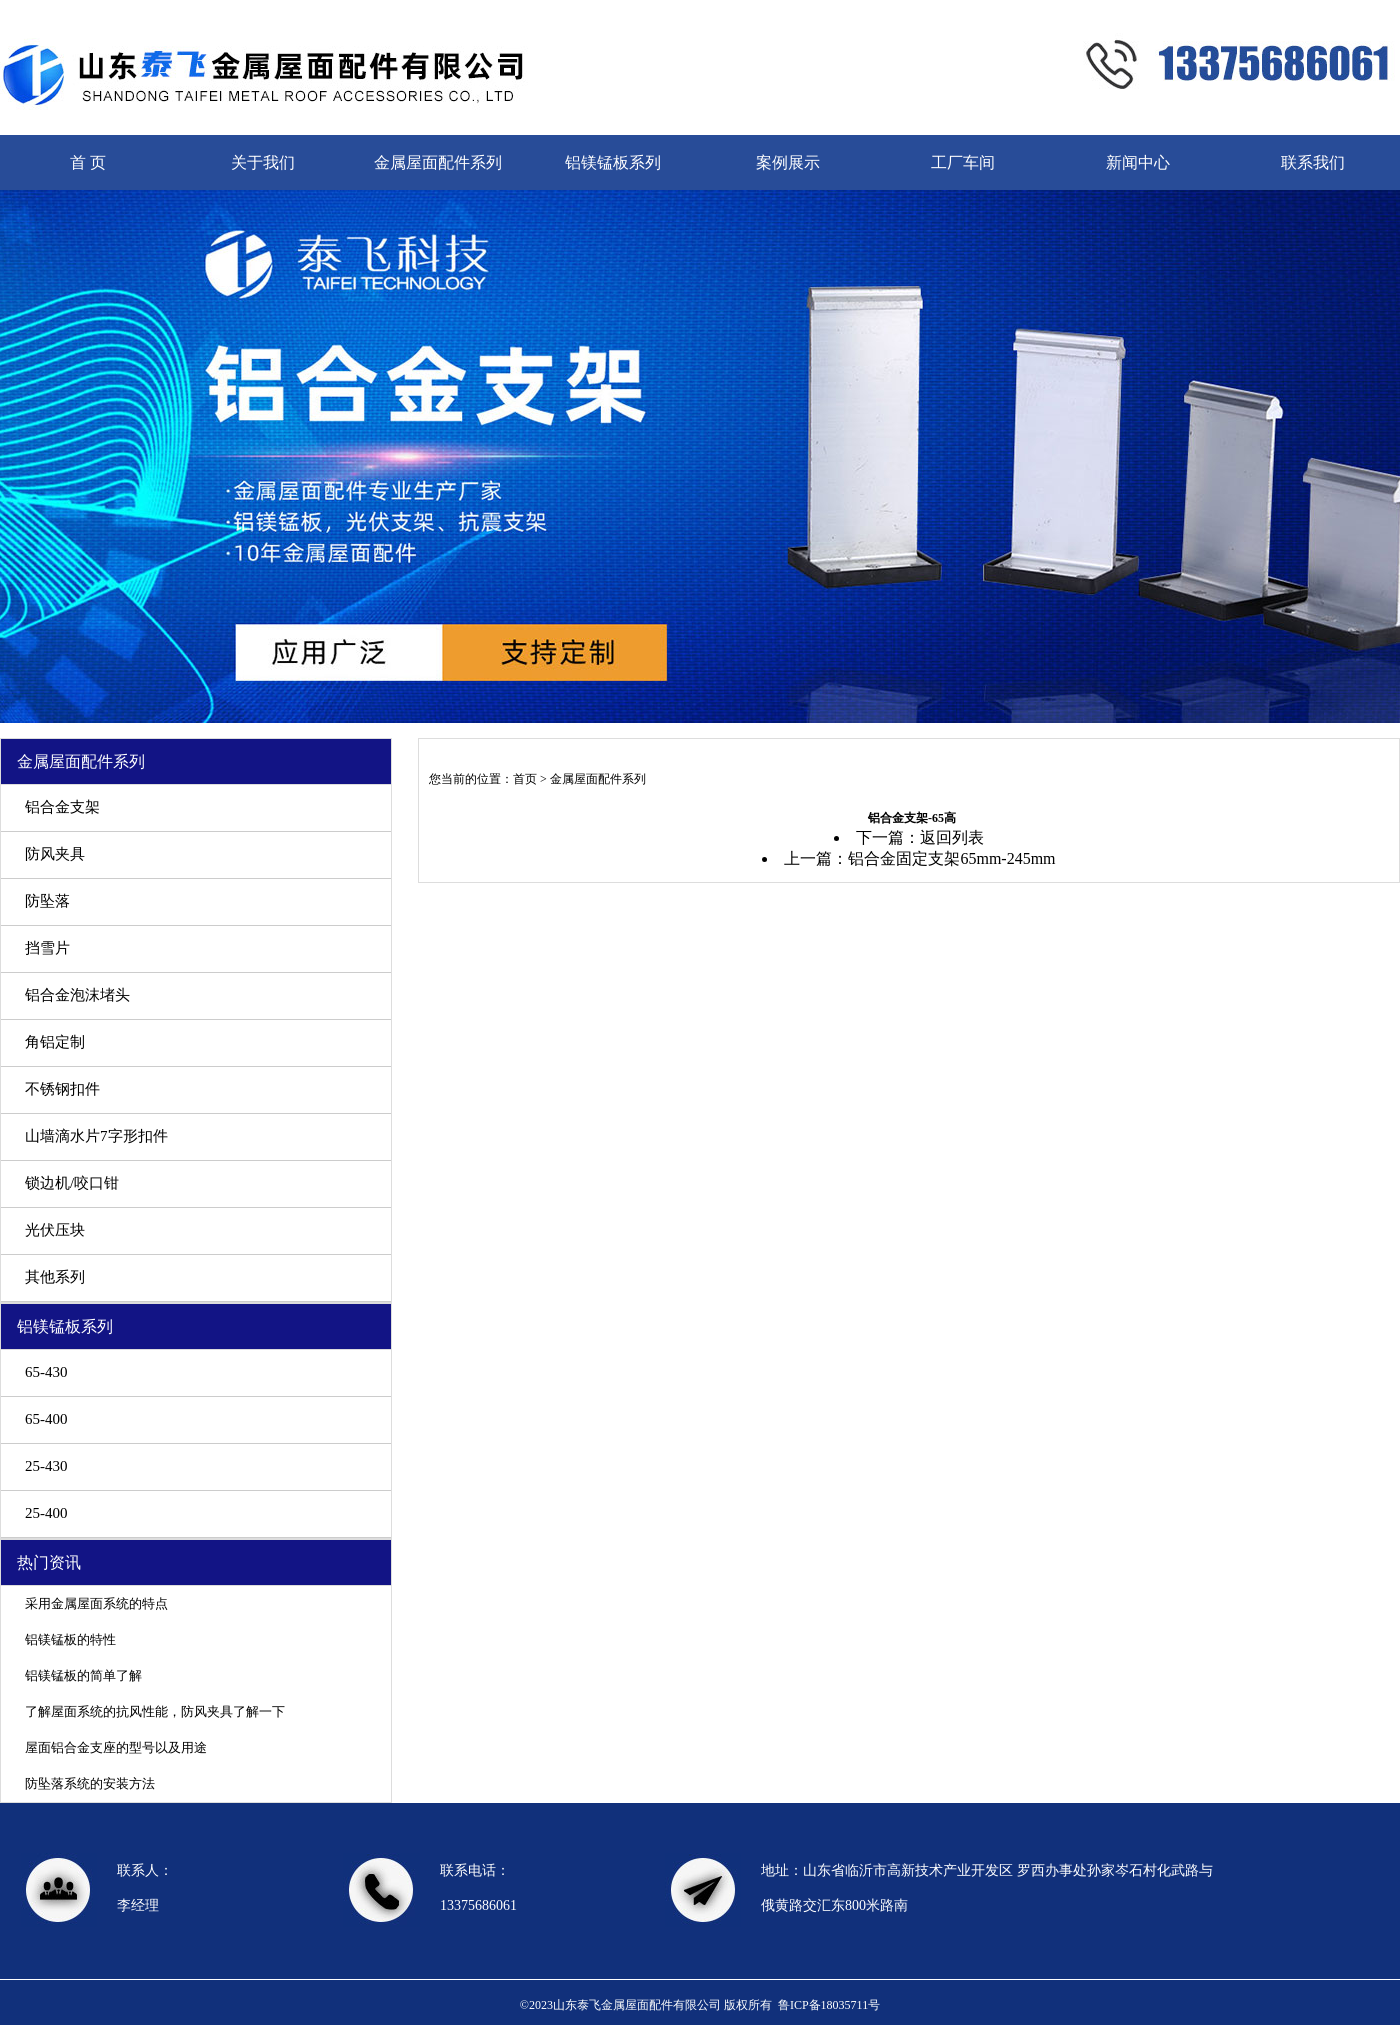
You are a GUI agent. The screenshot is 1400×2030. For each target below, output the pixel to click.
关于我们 (263, 162)
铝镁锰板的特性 (70, 1639)
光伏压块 (55, 1230)
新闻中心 (1138, 162)
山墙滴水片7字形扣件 (96, 1136)
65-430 (46, 1372)
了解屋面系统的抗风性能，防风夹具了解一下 (155, 1711)
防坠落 (47, 901)
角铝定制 (55, 1042)
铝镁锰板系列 (613, 162)
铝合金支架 (62, 807)
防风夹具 (55, 854)
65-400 (46, 1419)
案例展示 (788, 162)
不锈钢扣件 (62, 1089)
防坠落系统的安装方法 (90, 1783)
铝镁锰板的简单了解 (83, 1675)
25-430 (46, 1466)
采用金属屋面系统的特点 (96, 1603)
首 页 (88, 162)
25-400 (46, 1513)
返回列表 (952, 837)
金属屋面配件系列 (438, 162)
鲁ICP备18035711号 (829, 2005)
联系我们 (1313, 162)
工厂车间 (963, 162)
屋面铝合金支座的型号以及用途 (116, 1747)
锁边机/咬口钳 (72, 1183)
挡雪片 (47, 948)
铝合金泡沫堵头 (77, 995)
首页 (525, 779)
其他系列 (55, 1277)
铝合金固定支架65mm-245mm (951, 858)
